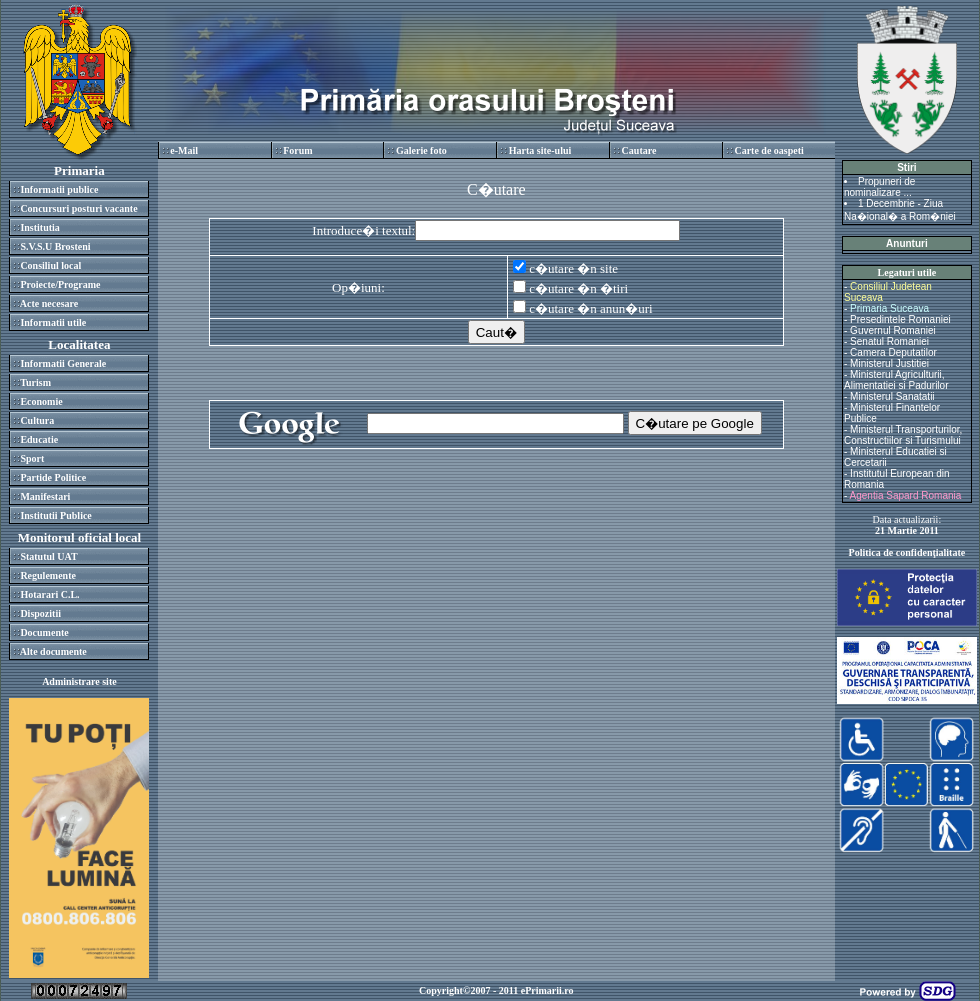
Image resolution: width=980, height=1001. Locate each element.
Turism (35, 382)
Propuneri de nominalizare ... (879, 187)
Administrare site (79, 681)
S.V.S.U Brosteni (55, 246)
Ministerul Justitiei (889, 363)
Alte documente (53, 651)
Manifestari (45, 496)
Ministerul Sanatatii (892, 396)
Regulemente (48, 575)
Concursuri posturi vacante (78, 208)
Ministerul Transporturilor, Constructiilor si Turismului (903, 435)
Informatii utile (53, 322)
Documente (44, 632)
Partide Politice (53, 477)
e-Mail (184, 150)
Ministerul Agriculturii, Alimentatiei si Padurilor (896, 380)
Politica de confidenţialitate (907, 552)
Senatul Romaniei (889, 341)
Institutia (39, 227)
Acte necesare (49, 303)
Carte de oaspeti (768, 150)
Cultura (37, 420)
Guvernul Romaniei (893, 330)
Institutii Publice (55, 515)
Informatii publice (59, 189)
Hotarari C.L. (49, 594)
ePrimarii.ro (547, 990)
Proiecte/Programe (60, 284)
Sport (32, 458)
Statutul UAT (48, 556)
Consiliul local (50, 265)
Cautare (639, 150)
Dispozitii (40, 613)
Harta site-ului (540, 150)
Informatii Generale (63, 363)
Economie (41, 401)
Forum (297, 150)
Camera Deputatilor (893, 352)
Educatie (39, 439)
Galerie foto (421, 150)
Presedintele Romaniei (900, 319)
